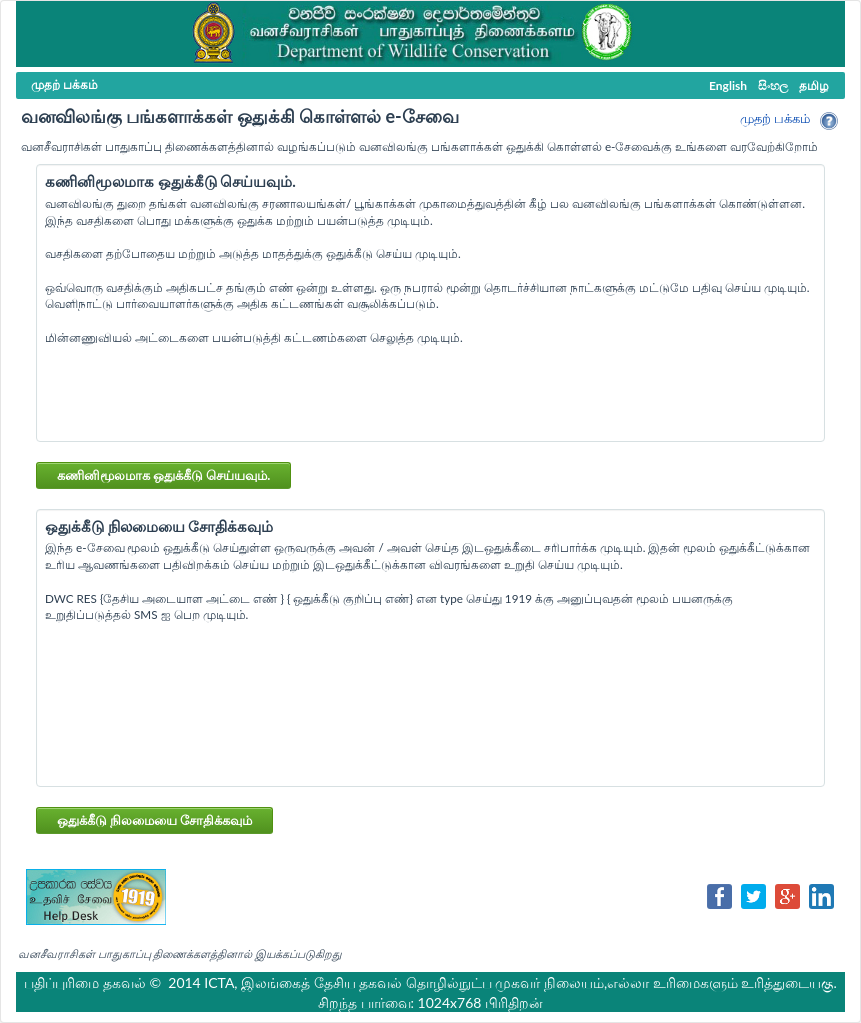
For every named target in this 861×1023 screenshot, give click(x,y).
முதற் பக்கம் (775, 118)
